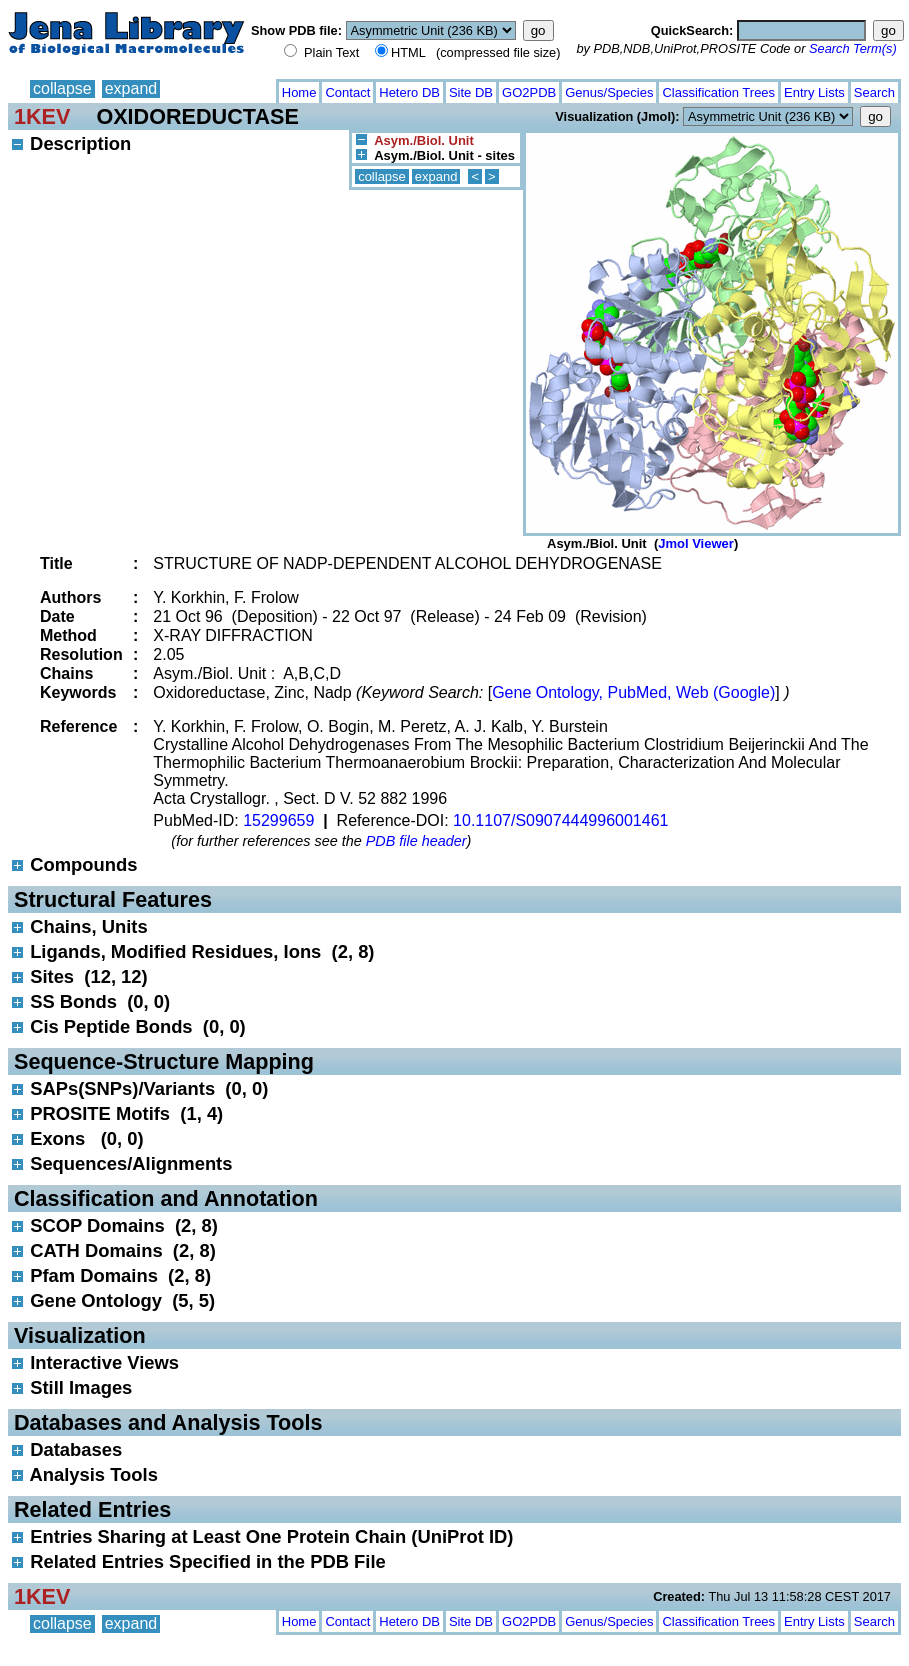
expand (131, 88)
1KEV (42, 116)
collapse (62, 88)
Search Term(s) (853, 48)
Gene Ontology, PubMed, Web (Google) (633, 692)
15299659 (278, 820)
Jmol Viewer (696, 543)
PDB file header (416, 841)
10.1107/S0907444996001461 (560, 820)
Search (874, 92)
